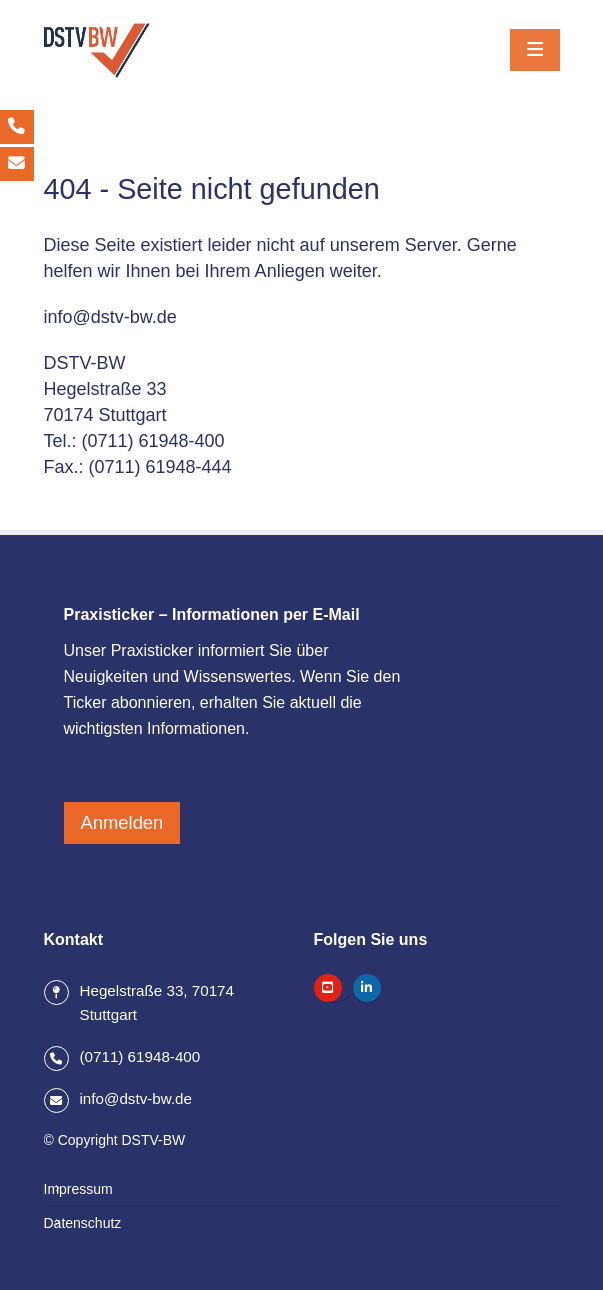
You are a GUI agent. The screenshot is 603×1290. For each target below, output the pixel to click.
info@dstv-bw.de (110, 317)
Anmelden (122, 822)
